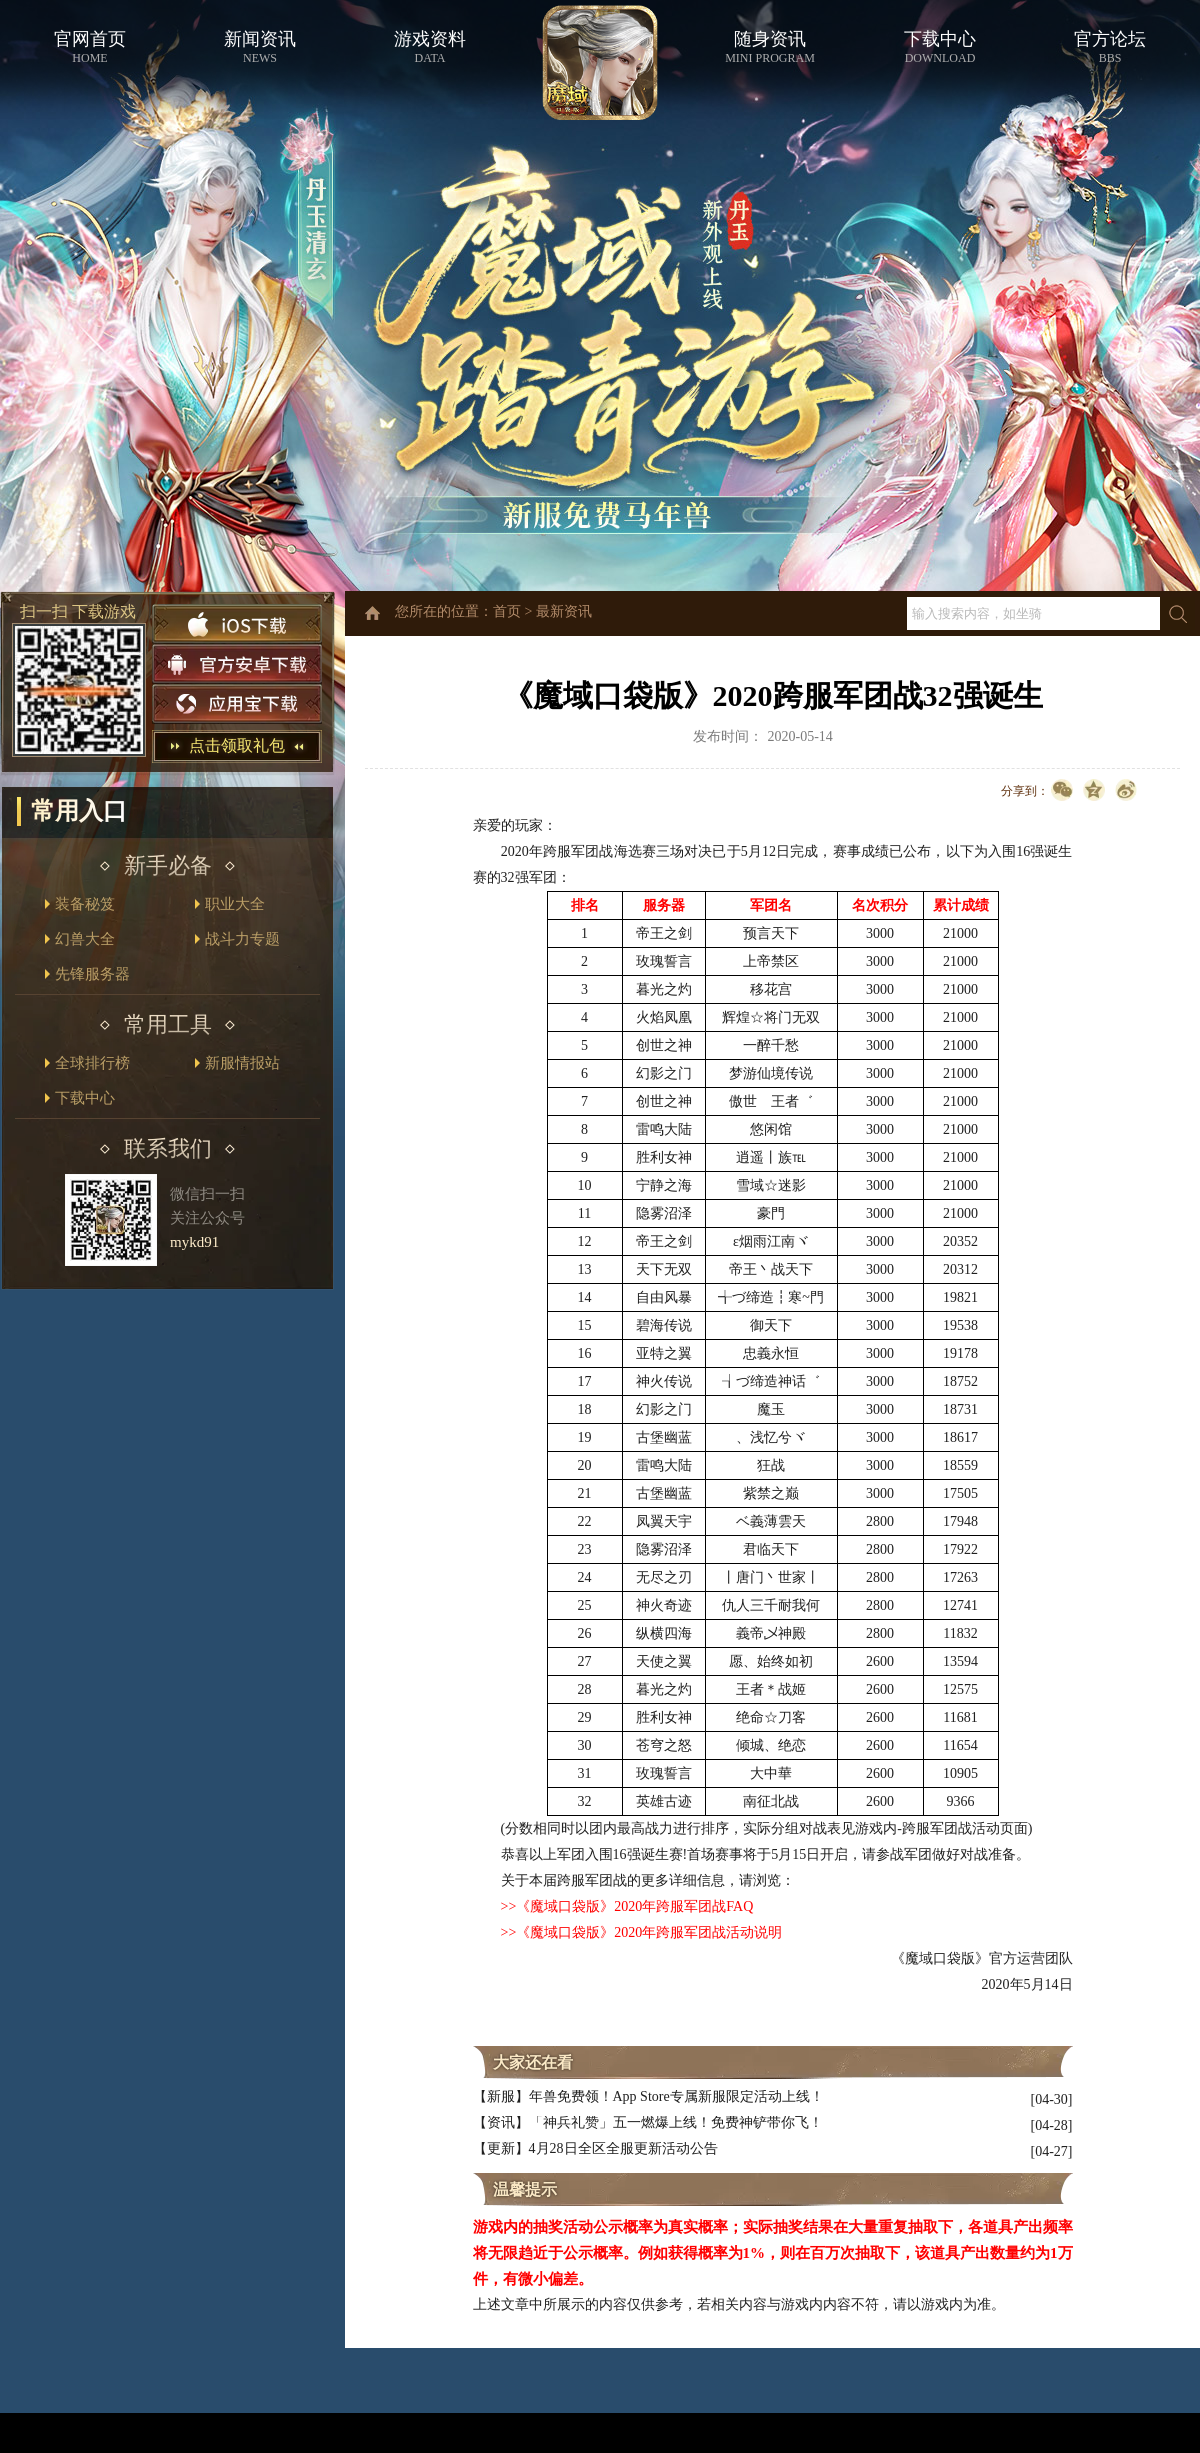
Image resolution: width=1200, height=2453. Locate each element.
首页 (507, 611)
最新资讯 (564, 611)
